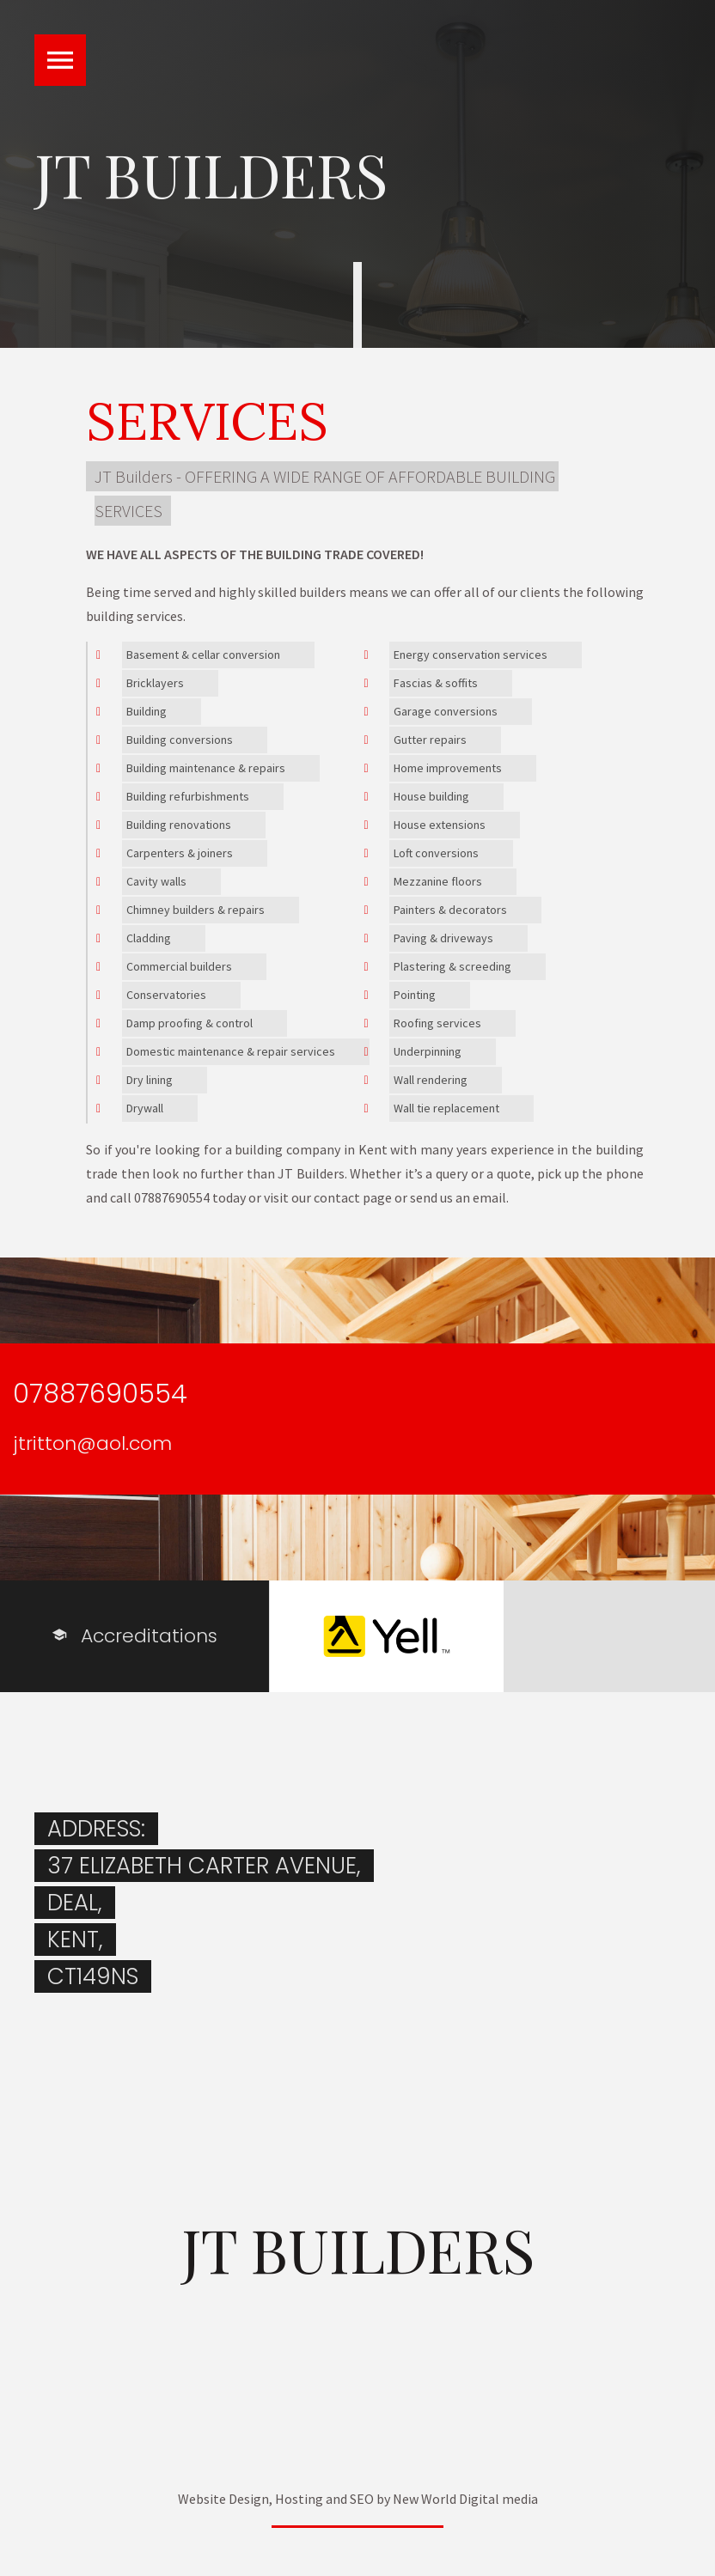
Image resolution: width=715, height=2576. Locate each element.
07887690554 (100, 1394)
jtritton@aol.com (92, 1443)
